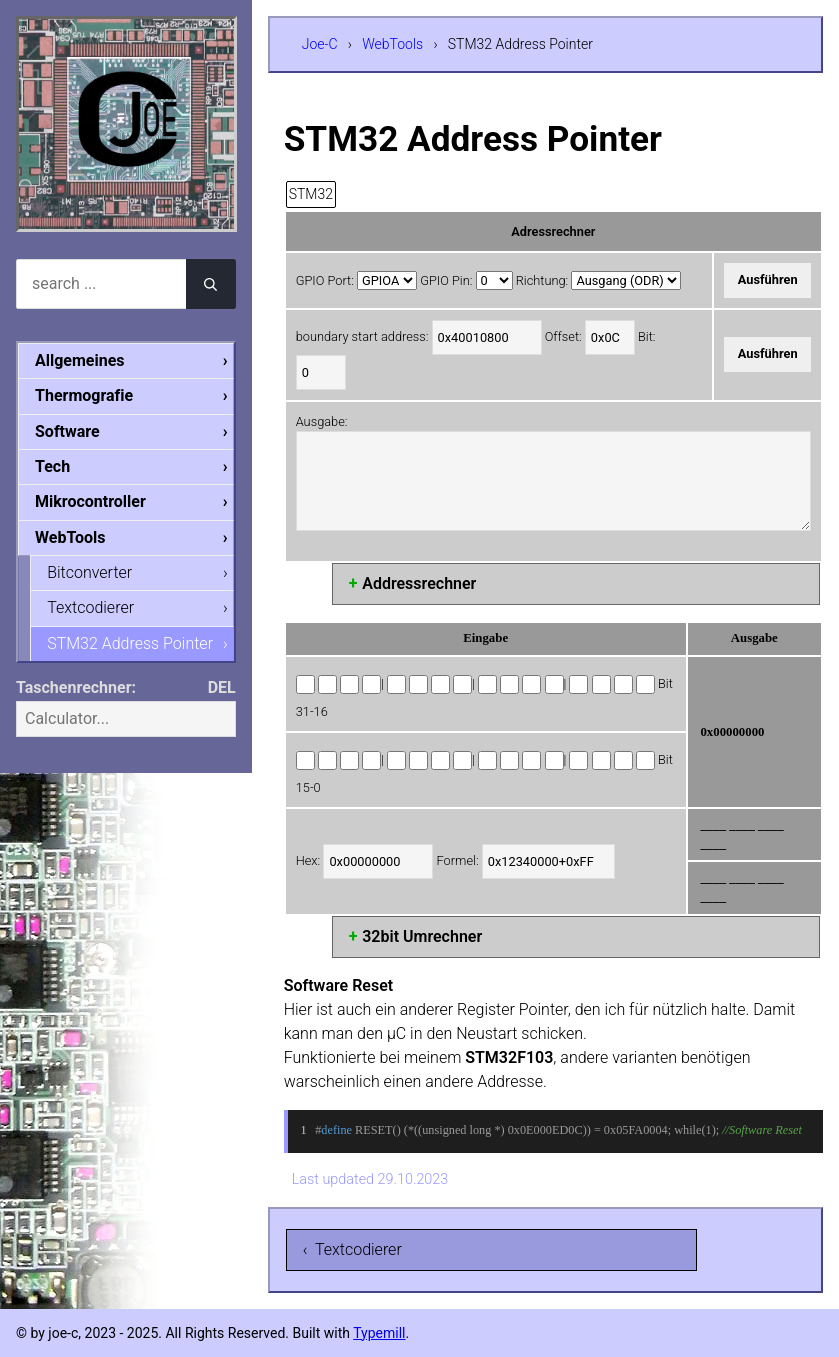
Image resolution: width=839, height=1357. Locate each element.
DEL (222, 687)
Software (67, 431)
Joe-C (320, 44)
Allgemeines (80, 360)
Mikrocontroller (90, 501)
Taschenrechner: (76, 687)
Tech (52, 466)
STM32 (311, 194)
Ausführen (768, 279)
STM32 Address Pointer (130, 643)
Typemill (379, 1333)
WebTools (392, 44)
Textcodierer (90, 607)
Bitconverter (89, 572)
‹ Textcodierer (352, 1249)
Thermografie (84, 395)
